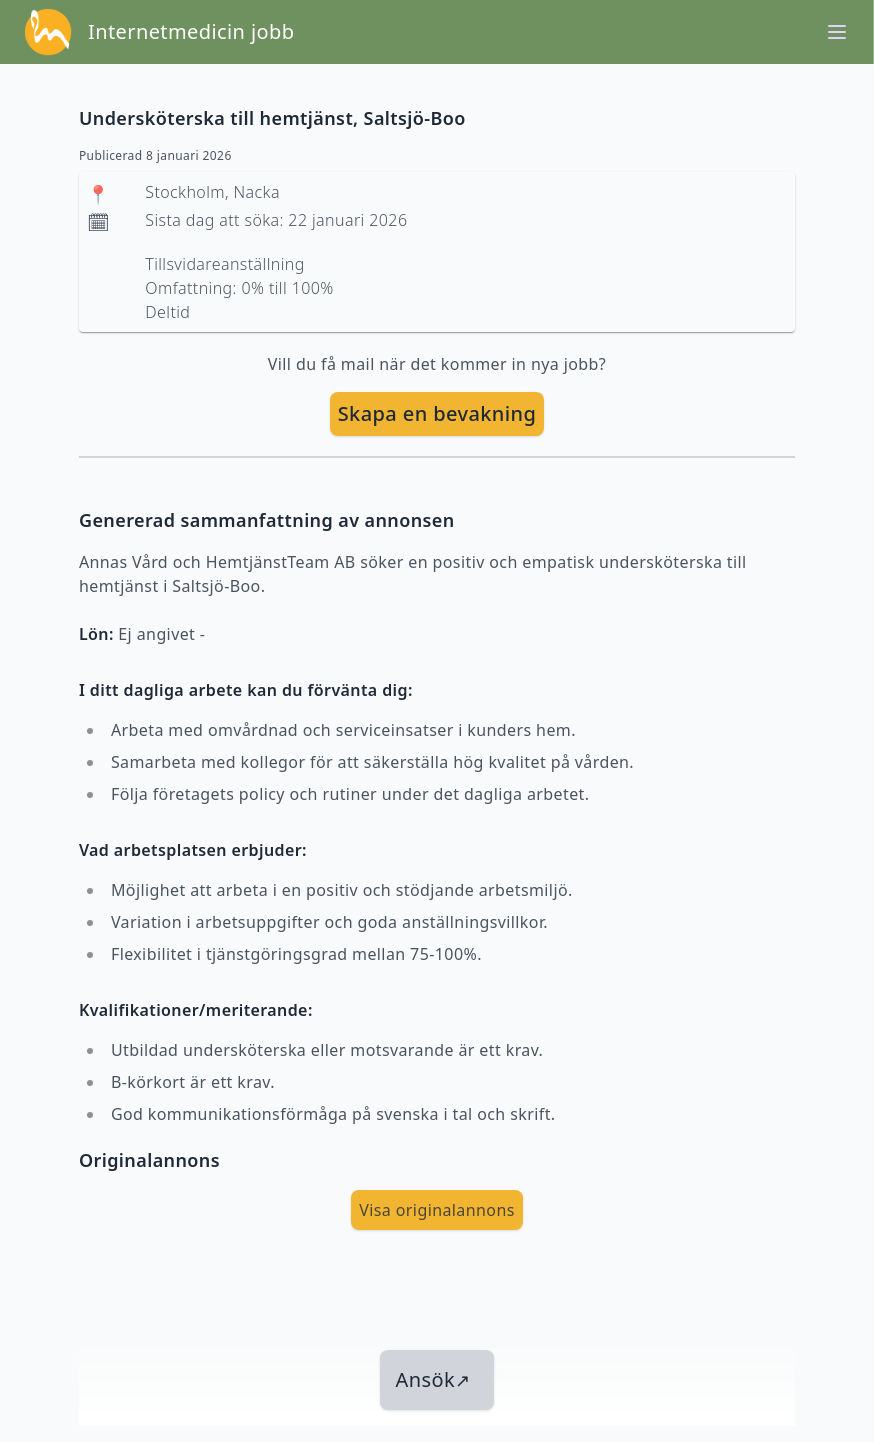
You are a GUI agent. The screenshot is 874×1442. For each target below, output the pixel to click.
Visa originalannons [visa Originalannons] (437, 1210)
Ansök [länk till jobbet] (433, 1379)
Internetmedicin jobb (191, 31)
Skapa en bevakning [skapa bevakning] (437, 413)
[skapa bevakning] (437, 414)
